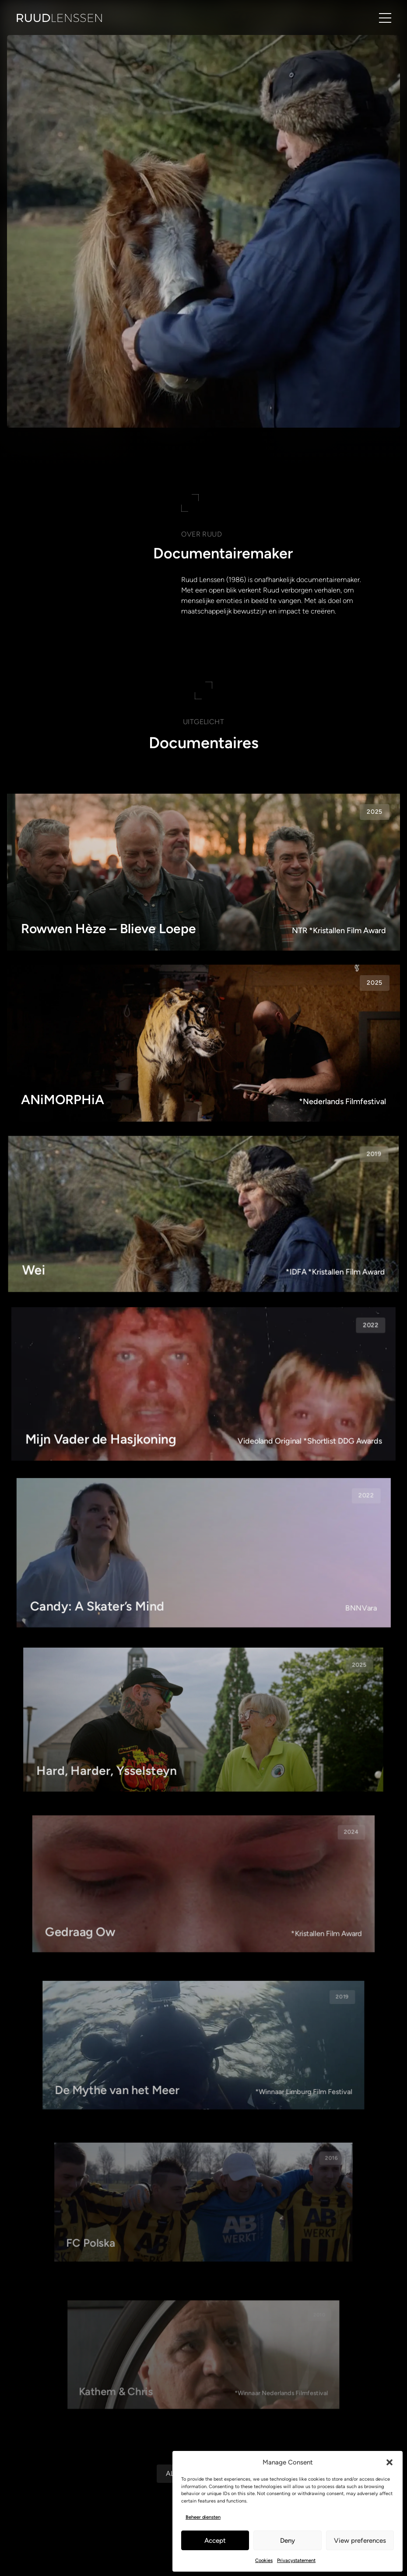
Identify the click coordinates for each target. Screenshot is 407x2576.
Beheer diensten (203, 2517)
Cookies (264, 2560)
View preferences (360, 2541)
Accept (215, 2541)
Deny (287, 2541)
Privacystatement (296, 2560)
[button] (389, 2462)
